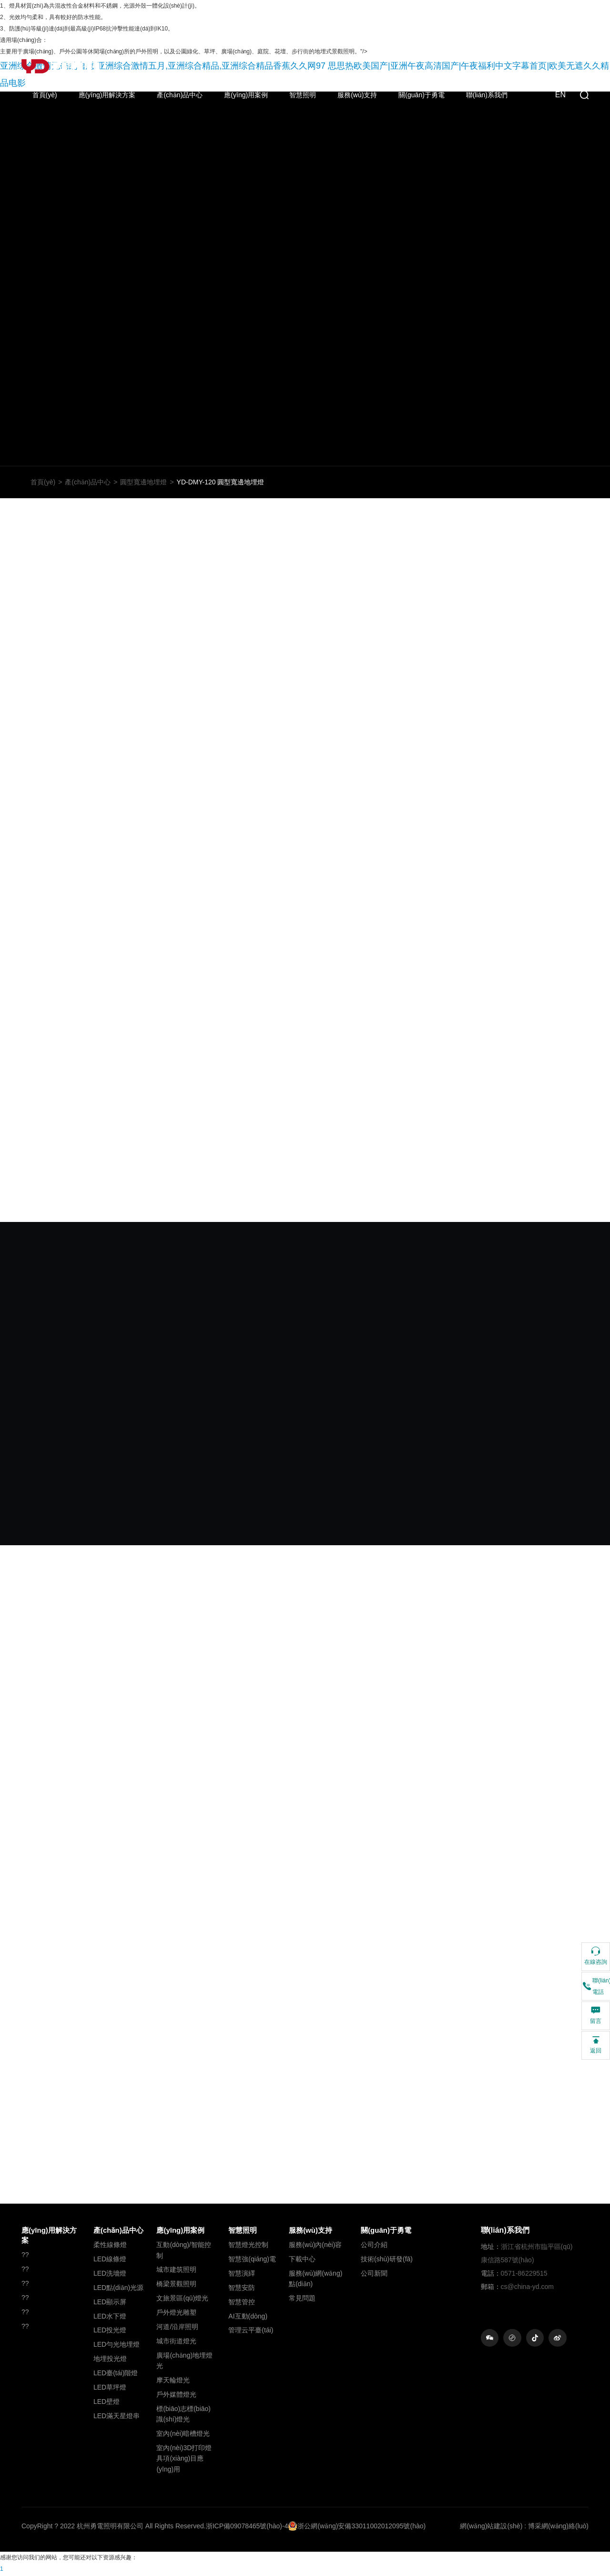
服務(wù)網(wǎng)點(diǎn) (315, 2280)
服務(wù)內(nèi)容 (315, 2246)
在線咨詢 (595, 1955)
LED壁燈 (106, 2403)
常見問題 (302, 2299)
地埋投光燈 (110, 2360)
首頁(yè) (44, 95)
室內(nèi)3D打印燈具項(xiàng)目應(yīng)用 (184, 2459)
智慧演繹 (241, 2274)
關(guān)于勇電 (421, 95)
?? (25, 2256)
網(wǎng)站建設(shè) (491, 2527)
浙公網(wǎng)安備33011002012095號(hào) (357, 2527)
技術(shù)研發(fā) (387, 2260)
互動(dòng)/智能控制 (183, 2251)
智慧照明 (302, 95)
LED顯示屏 (109, 2303)
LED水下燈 (109, 2317)
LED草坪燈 (109, 2388)
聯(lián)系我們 (487, 95)
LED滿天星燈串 (116, 2417)
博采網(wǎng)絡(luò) (558, 2527)
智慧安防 (241, 2289)
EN (560, 95)
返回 (595, 2044)
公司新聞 (374, 2274)
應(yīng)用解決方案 (107, 95)
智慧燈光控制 (248, 2246)
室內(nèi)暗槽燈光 (183, 2435)
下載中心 (302, 2260)
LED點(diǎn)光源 (118, 2289)
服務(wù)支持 (357, 95)
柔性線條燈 (110, 2246)
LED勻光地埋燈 (116, 2346)
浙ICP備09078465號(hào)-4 (247, 2527)
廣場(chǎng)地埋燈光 (184, 2362)
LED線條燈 (109, 2260)
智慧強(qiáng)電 (252, 2260)
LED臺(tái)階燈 (115, 2374)
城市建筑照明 (176, 2271)
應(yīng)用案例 (246, 95)
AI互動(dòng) (247, 2317)
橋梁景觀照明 (176, 2285)
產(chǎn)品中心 (180, 95)
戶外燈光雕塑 (176, 2314)
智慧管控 (241, 2303)
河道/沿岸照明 (177, 2328)
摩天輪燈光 (173, 2381)
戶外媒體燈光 (176, 2396)
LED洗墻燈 (109, 2274)
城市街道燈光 (176, 2342)
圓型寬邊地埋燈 (143, 483)
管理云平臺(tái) (250, 2331)
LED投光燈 (109, 2331)
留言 (595, 2014)
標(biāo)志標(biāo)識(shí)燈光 (183, 2415)
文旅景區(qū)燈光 (182, 2299)
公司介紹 (374, 2246)
